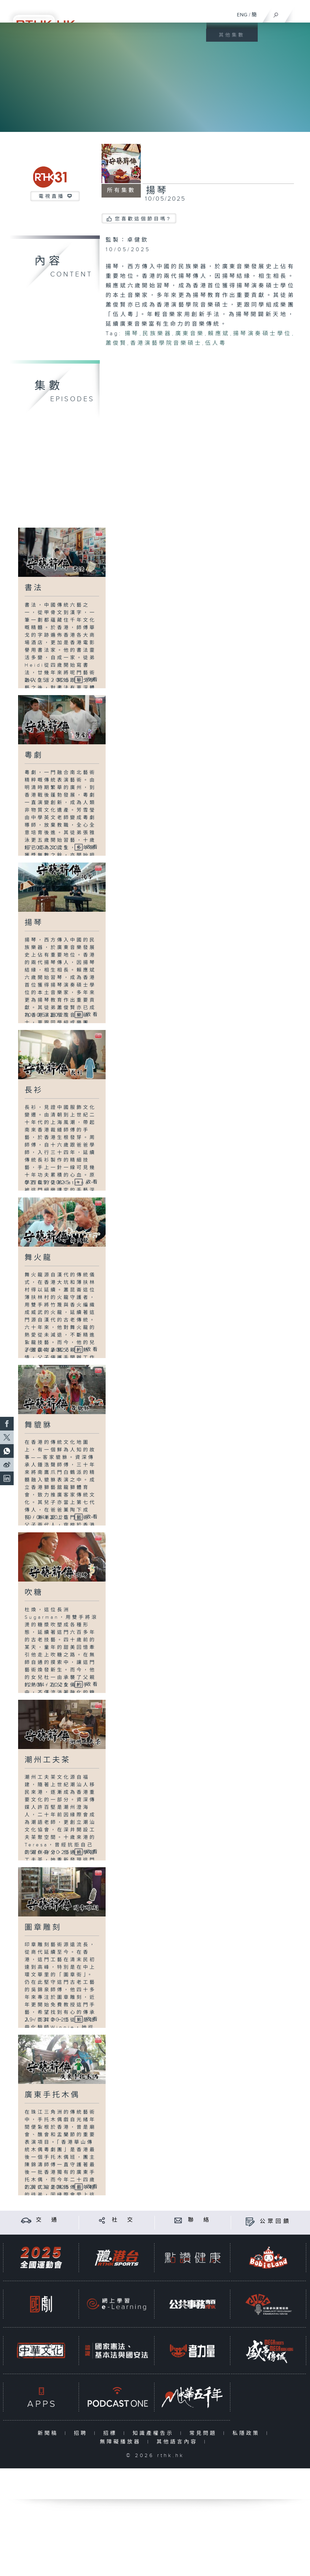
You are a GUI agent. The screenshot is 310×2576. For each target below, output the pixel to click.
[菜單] (300, 12)
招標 (111, 2433)
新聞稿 (49, 2433)
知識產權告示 (155, 2433)
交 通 (47, 2220)
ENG (242, 15)
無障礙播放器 (122, 2442)
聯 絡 (199, 2220)
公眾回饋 (275, 2221)
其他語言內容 (179, 2442)
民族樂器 (157, 333)
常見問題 (204, 2433)
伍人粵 (216, 343)
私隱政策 (247, 2433)
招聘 (82, 2433)
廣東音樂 (189, 333)
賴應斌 (219, 333)
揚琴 (132, 333)
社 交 (123, 2220)
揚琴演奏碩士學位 (262, 333)
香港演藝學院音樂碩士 (166, 343)
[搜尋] (276, 13)
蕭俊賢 (116, 343)
